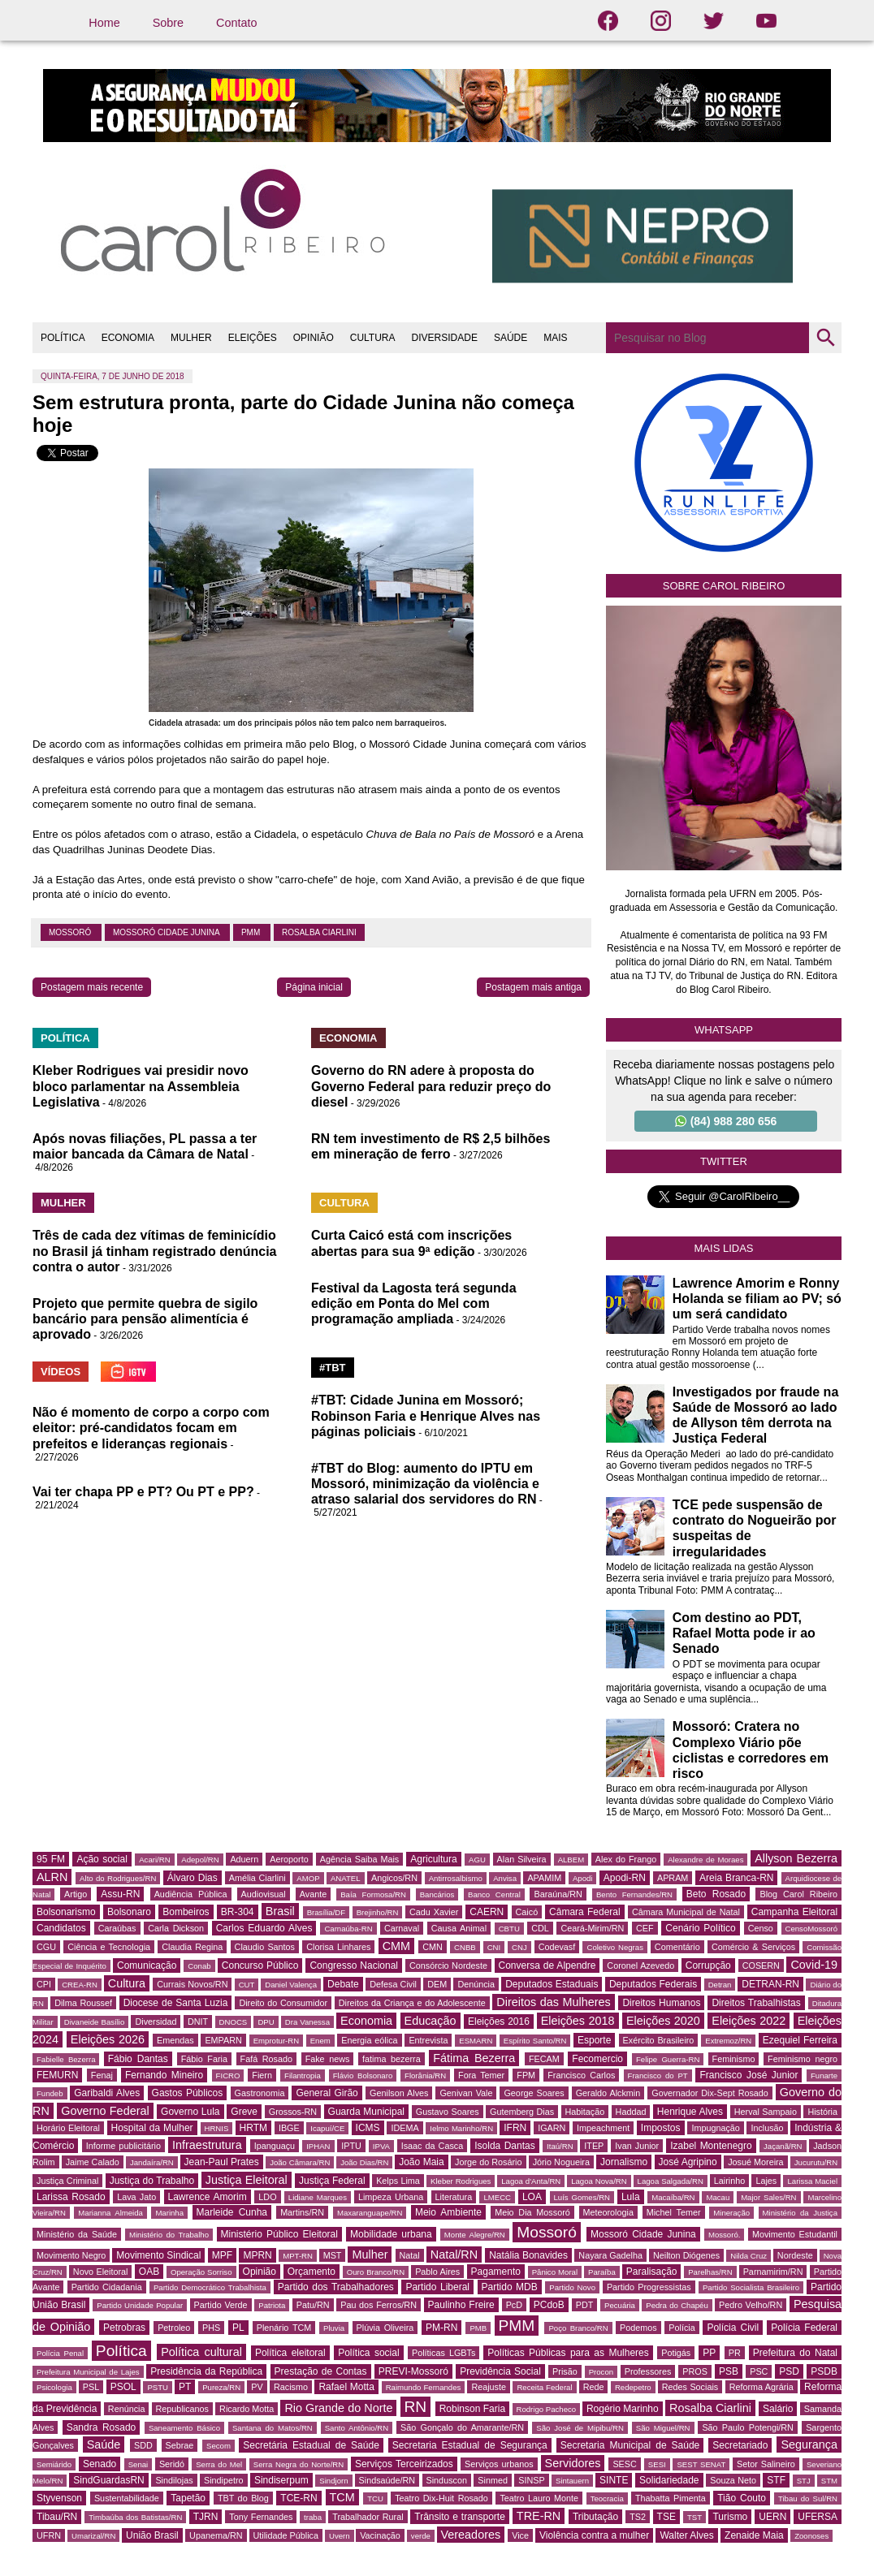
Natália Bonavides (528, 2255)
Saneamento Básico (184, 2427)
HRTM (253, 2128)
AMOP (307, 1878)
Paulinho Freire (461, 2305)
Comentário (677, 1947)
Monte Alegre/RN (474, 2234)
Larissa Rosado (71, 2197)
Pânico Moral (555, 2271)
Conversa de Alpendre (547, 1965)
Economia (366, 2020)
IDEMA (404, 2128)
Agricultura (433, 1859)
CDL (540, 1928)
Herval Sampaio (765, 2111)
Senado (99, 2464)
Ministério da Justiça (800, 2212)
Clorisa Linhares (338, 1947)
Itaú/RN (560, 2146)
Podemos (638, 2327)
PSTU (157, 2387)
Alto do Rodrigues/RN (118, 1878)
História (822, 2111)
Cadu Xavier (433, 1912)
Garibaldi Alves (107, 2093)
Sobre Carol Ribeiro (724, 586)
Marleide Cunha (232, 2212)
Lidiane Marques (317, 2197)
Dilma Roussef (83, 2003)
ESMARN (475, 2040)
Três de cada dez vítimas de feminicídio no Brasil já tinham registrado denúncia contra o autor (154, 1250)
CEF (645, 1928)
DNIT (198, 2021)
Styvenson (59, 2498)
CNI (494, 1947)
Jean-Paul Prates (221, 2162)
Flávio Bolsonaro (363, 2075)
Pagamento (496, 2271)
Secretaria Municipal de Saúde (630, 2445)
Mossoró (71, 932)
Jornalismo (623, 2162)
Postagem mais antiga (533, 987)
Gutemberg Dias (522, 2111)
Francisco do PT (658, 2075)
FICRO (228, 2075)
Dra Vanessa (307, 2021)
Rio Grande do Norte (338, 2407)
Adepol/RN (199, 1859)
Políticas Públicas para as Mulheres (567, 2352)
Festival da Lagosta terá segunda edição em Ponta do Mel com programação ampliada (414, 1303)
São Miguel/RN (663, 2427)
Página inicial (314, 987)
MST (332, 2255)
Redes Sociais (690, 2387)
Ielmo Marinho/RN (461, 2128)
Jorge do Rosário (488, 2162)
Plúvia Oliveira (385, 2327)
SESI (657, 2464)
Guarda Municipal (366, 2111)
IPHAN (318, 2146)
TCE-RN (298, 2498)
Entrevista (428, 2040)
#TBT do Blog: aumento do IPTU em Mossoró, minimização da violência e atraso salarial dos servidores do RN (425, 1483)
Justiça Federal (332, 2180)
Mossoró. (724, 2234)
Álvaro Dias (192, 1877)
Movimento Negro (71, 2255)
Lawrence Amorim (207, 2197)
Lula (630, 2197)
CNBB (465, 1947)
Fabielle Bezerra (66, 2059)
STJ (804, 2480)
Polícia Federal (804, 2327)
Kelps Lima (398, 2181)
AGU (477, 1859)
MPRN (257, 2255)
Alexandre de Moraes (705, 1859)
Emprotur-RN (276, 2040)
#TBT (332, 1367)
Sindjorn (333, 2480)
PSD (789, 2371)
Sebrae (180, 2445)
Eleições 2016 (499, 2021)
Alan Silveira (522, 1859)
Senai (138, 2464)
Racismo (291, 2387)
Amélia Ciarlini (257, 1878)
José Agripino (688, 2162)
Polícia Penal (60, 2353)
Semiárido (54, 2464)
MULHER (191, 337)
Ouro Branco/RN (376, 2271)
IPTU (351, 2146)
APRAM (672, 1878)
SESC (624, 2464)
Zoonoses (811, 2535)
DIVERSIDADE (445, 337)
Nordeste (795, 2255)
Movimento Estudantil (794, 2234)
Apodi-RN (625, 1877)
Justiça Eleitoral (247, 2179)
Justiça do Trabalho (152, 2180)
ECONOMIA (128, 337)
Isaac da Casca (432, 2146)
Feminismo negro (802, 2059)
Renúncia (126, 2409)
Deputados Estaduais (551, 1984)
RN (416, 2406)
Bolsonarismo (66, 1912)
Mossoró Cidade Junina (167, 932)
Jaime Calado (92, 2162)
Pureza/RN (221, 2387)
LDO (267, 2197)
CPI (44, 1984)
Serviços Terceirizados (404, 2464)
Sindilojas (174, 2480)
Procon (601, 2371)
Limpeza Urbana (390, 2197)
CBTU (509, 1928)
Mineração (731, 2212)
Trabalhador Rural (367, 2517)
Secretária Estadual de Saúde (311, 2445)
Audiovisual (263, 1894)
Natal (410, 2255)
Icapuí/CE (327, 2128)
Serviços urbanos (499, 2464)
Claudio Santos (265, 1947)
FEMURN (57, 2075)
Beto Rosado (716, 1894)
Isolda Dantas (504, 2145)
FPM (526, 2075)
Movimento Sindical (158, 2255)
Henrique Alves (690, 2111)
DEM (437, 1984)
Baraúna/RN (558, 1894)
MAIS (555, 337)
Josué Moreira (756, 2162)
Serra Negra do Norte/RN (298, 2464)
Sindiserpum (281, 2480)
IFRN (515, 2128)
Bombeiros (185, 1912)
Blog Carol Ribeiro (798, 1894)
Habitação (585, 2111)
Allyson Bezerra (796, 1858)
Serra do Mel (219, 2464)
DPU (265, 2021)
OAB (149, 2271)
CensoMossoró (811, 1928)
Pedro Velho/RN (750, 2305)
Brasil (280, 1911)
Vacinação (380, 2535)
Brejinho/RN (378, 1912)
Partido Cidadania (106, 2287)
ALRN (52, 1877)
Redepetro (633, 2387)
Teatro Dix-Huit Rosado (441, 2498)
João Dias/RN (364, 2162)
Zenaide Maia (754, 2535)
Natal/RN (454, 2254)
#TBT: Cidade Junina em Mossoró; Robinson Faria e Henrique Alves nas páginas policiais (425, 1415)
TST (694, 2517)
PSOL (123, 2387)
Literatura (454, 2197)
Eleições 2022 (748, 2020)
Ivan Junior (637, 2146)
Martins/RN (302, 2212)
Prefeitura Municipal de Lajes (88, 2371)
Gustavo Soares (447, 2111)
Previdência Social (500, 2371)
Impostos (661, 2128)
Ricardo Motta (246, 2409)
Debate (343, 1984)
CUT (247, 1984)
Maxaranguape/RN (370, 2212)
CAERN (486, 1912)
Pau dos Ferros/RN (378, 2305)
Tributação (595, 2516)
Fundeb (50, 2093)
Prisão (565, 2371)
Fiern (262, 2075)
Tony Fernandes (260, 2517)
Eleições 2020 (663, 2020)
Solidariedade (669, 2480)
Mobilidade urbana (391, 2234)
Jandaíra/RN (152, 2162)
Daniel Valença (291, 1984)
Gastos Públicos (187, 2093)
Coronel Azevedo (640, 1965)
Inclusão (767, 2128)
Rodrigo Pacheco (547, 2409)
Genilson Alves (399, 2093)
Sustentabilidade (126, 2498)
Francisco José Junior (748, 2075)
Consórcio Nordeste (448, 1965)
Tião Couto (741, 2498)
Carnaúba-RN (348, 1928)
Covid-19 (813, 1964)
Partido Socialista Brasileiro (751, 2287)
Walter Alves (686, 2535)
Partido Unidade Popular (140, 2305)
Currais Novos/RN (192, 1984)
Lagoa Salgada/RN (670, 2181)
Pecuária (619, 2305)
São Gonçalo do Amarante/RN (462, 2427)
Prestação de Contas (321, 2371)
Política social (368, 2352)
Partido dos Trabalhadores (336, 2287)
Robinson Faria (472, 2408)
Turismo (729, 2516)
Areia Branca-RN (736, 1877)
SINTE (613, 2480)
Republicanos (182, 2409)
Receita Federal (544, 2387)
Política (121, 2350)
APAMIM (544, 1878)
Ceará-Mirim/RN (592, 1928)
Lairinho (729, 2181)
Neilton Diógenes (686, 2255)
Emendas (175, 2040)
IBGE (289, 2128)
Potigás (675, 2353)
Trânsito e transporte (459, 2516)
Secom (218, 2445)
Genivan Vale (465, 2093)
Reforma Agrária (761, 2387)
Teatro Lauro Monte (539, 2498)
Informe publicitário (123, 2146)
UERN (772, 2516)
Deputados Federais (653, 1984)
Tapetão (188, 2498)
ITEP (594, 2146)
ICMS (368, 2128)
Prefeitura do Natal (795, 2352)
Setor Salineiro (766, 2464)
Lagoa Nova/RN (599, 2181)
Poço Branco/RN (578, 2328)
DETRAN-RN (770, 1984)
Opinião (259, 2271)
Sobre (168, 22)
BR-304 (237, 1912)
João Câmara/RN (300, 2162)
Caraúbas (117, 1928)
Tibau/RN (57, 2516)
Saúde (104, 2444)
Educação (430, 2020)
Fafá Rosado (266, 2059)
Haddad (631, 2111)
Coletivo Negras (614, 1947)
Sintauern (572, 2480)
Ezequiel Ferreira (800, 2040)
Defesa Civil (393, 1984)
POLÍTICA (63, 337)
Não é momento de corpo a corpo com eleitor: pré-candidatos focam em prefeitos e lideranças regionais (151, 1427)
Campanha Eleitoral (794, 1912)
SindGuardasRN (108, 2480)
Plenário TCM (284, 2327)
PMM (251, 932)
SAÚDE (510, 337)
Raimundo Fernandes (423, 2387)
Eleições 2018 (578, 2020)
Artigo (75, 1894)
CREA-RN (79, 1984)
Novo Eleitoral (100, 2271)
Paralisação (651, 2271)
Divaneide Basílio (94, 2021)
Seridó (171, 2464)
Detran (720, 1984)
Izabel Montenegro (710, 2145)
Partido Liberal (437, 2287)
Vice (520, 2535)
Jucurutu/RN (815, 2162)
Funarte (824, 2075)
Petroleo (174, 2327)
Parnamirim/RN (773, 2271)
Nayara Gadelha (610, 2255)
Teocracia (607, 2498)
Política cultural (201, 2351)
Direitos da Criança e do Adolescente (412, 2003)
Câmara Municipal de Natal (686, 1912)
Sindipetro (224, 2480)
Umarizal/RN (93, 2535)
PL (238, 2327)
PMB (478, 2328)
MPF (222, 2255)
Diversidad (155, 2021)
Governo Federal (105, 2110)
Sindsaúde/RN (387, 2480)
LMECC (497, 2197)
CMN (432, 1947)
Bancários (437, 1894)
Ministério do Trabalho (169, 2234)
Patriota (271, 2305)
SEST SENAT (701, 2464)
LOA (532, 2197)
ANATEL (346, 1878)
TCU (375, 2498)
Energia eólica (369, 2040)
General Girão (326, 2093)
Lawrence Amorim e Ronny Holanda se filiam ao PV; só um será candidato (757, 1298)
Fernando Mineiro (164, 2075)
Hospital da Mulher (152, 2128)
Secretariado (740, 2445)
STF (776, 2480)
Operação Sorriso (201, 2271)
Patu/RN (313, 2305)
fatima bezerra (391, 2059)
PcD (514, 2305)
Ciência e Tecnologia (108, 1947)
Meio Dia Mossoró (532, 2212)
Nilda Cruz (748, 2255)
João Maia (421, 2162)
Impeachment (603, 2128)
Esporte (594, 2040)
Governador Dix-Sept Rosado (709, 2093)
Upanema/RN (215, 2535)
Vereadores (471, 2534)
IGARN (551, 2128)
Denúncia (476, 1984)
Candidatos (61, 1928)
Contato (236, 22)
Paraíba (602, 2271)
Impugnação (715, 2128)
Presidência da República (206, 2371)
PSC (759, 2371)
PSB (728, 2371)
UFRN (49, 2535)
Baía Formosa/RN (373, 1894)
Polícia (681, 2327)
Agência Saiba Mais (360, 1859)
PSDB (824, 2371)
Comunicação (146, 1965)
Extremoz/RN (728, 2040)
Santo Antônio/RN (357, 2427)
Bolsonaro (129, 1912)
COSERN (761, 1965)
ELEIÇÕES (252, 337)
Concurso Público (260, 1965)
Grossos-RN (293, 2111)
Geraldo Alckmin (608, 2093)
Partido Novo (572, 2287)
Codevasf (557, 1947)
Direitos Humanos (661, 2003)
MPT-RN (298, 2255)
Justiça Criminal (67, 2181)
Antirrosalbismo (455, 1878)
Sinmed (493, 2480)
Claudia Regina (192, 1947)
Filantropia (302, 2075)
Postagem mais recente (92, 987)
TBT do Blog (243, 2498)
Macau (717, 2197)
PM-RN (441, 2327)
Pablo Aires (437, 2271)
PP (709, 2352)
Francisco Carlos (581, 2075)
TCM (342, 2497)
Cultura (126, 1983)
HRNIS (217, 2128)
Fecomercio (597, 2059)
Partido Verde (221, 2305)
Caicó (527, 1912)
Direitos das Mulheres (553, 2002)
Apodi (583, 1878)
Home (104, 22)
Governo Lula (190, 2111)
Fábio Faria (204, 2059)
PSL (91, 2387)
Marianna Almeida (110, 2212)
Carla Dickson (176, 1928)
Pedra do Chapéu (677, 2305)
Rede (593, 2387)
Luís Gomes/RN (582, 2197)
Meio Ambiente (448, 2212)
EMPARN (223, 2040)
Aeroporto (289, 1859)
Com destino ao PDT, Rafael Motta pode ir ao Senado (744, 1633)
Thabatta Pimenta (670, 2498)
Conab (199, 1965)
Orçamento (311, 2271)
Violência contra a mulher (594, 2535)
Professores (648, 2371)
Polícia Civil (733, 2327)
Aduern (244, 1859)
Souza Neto (733, 2480)
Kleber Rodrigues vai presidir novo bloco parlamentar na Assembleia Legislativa (140, 1086)
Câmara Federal (585, 1912)
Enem (320, 2040)
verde (421, 2535)
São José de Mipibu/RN (580, 2427)
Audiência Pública (190, 1894)
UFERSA (817, 2516)
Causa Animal (459, 1928)
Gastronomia (260, 2093)
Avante (313, 1894)
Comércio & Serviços (753, 1947)
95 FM (51, 1859)
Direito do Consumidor (283, 2003)
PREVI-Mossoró (413, 2371)
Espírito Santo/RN (535, 2040)
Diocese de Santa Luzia (175, 2003)
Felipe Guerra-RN (667, 2059)
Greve (244, 2111)
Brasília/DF (326, 1912)
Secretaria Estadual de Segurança (469, 2445)
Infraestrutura (207, 2144)
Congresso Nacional (353, 1965)
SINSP (531, 2480)
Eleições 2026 (108, 2039)
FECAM (544, 2059)
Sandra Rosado (101, 2427)
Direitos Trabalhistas (756, 2003)
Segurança (809, 2444)
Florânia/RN (425, 2075)
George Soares (534, 2093)
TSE (666, 2516)
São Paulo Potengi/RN (748, 2427)
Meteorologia (608, 2212)
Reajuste (488, 2387)
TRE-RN (538, 2515)
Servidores (573, 2463)
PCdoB (549, 2305)
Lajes (766, 2181)
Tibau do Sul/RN (807, 2498)
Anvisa (505, 1878)
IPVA (381, 2146)
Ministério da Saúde (77, 2234)
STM (829, 2480)
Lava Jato (136, 2197)
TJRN (205, 2516)
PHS (211, 2327)
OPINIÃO (313, 337)
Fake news (327, 2059)
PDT (585, 2305)
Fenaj (102, 2075)
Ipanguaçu (274, 2146)
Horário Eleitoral (68, 2128)
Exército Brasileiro (658, 2040)
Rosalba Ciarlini (319, 932)
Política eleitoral (290, 2352)
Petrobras (124, 2327)
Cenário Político (700, 1928)
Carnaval (401, 1928)
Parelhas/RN (710, 2271)
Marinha (169, 2212)
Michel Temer (674, 2212)
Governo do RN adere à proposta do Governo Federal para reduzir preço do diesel (431, 1086)
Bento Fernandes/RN (634, 1894)
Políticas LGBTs (443, 2353)
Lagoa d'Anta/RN (530, 2181)
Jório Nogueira (561, 2162)
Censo (760, 1928)
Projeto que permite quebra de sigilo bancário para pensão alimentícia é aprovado (144, 1319)
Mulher (369, 2254)
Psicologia (54, 2387)
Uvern (339, 2535)
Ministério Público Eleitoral (279, 2234)
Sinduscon (446, 2480)
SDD (143, 2445)
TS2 (638, 2517)
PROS (694, 2371)
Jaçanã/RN (783, 2146)
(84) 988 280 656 (726, 1121)
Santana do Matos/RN (272, 2427)
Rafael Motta (346, 2387)
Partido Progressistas (649, 2287)
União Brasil (152, 2535)
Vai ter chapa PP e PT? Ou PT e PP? (143, 1492)
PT (185, 2387)
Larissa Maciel (812, 2181)
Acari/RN (154, 1859)
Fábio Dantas (138, 2059)
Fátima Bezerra (474, 2058)
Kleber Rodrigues (461, 2181)
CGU (46, 1947)
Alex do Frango (625, 1859)
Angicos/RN (394, 1878)
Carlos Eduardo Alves (264, 1928)
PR (735, 2353)
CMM (396, 1946)
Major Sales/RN (768, 2197)
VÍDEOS (60, 1372)
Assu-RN (120, 1894)
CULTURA (373, 337)
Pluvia (333, 2328)
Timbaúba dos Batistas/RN (135, 2517)
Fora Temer (481, 2075)
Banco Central (494, 1894)
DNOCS (233, 2021)
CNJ (519, 1947)
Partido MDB (510, 2287)
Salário (778, 2408)
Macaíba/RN (672, 2197)
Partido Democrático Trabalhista (210, 2287)
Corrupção (708, 1965)
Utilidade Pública (285, 2535)
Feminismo (733, 2059)
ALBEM (571, 1859)
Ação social (101, 1859)
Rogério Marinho (622, 2408)
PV (256, 2387)
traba (313, 2517)
